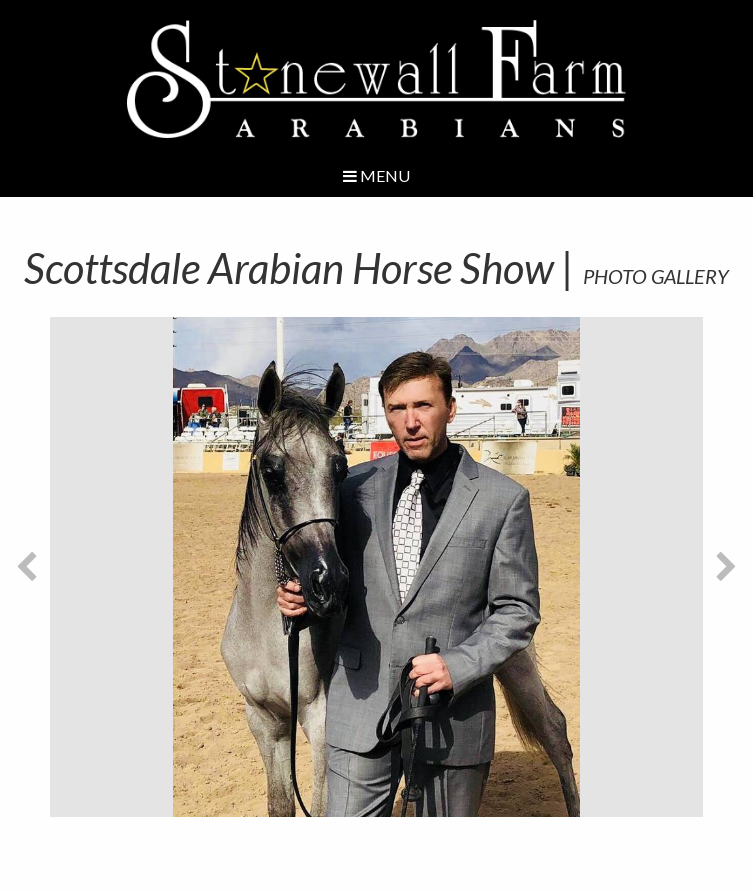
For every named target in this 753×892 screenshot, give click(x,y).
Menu (376, 175)
